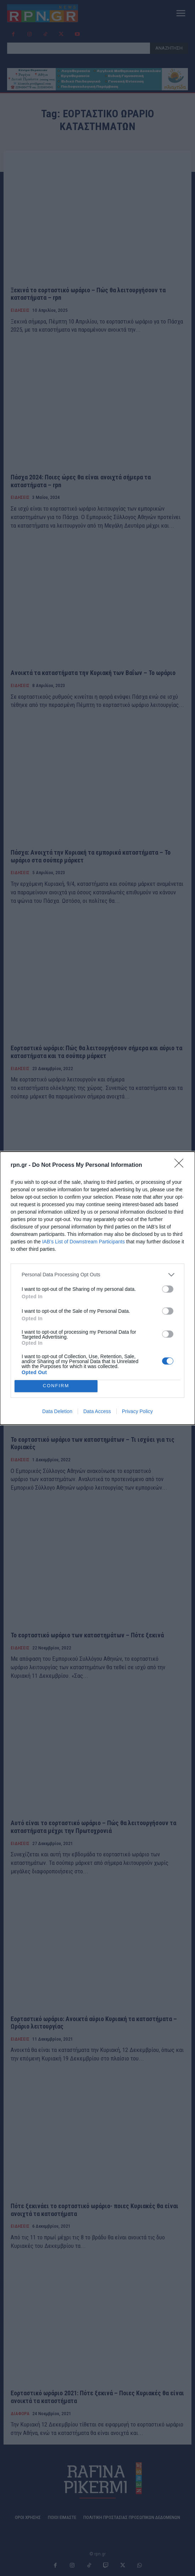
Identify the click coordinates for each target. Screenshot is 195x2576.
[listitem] (97, 1274)
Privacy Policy (137, 1411)
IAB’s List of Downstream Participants (83, 1241)
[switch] (167, 1289)
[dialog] (97, 1288)
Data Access (97, 1411)
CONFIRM (56, 1386)
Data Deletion (57, 1411)
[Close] (181, 1165)
